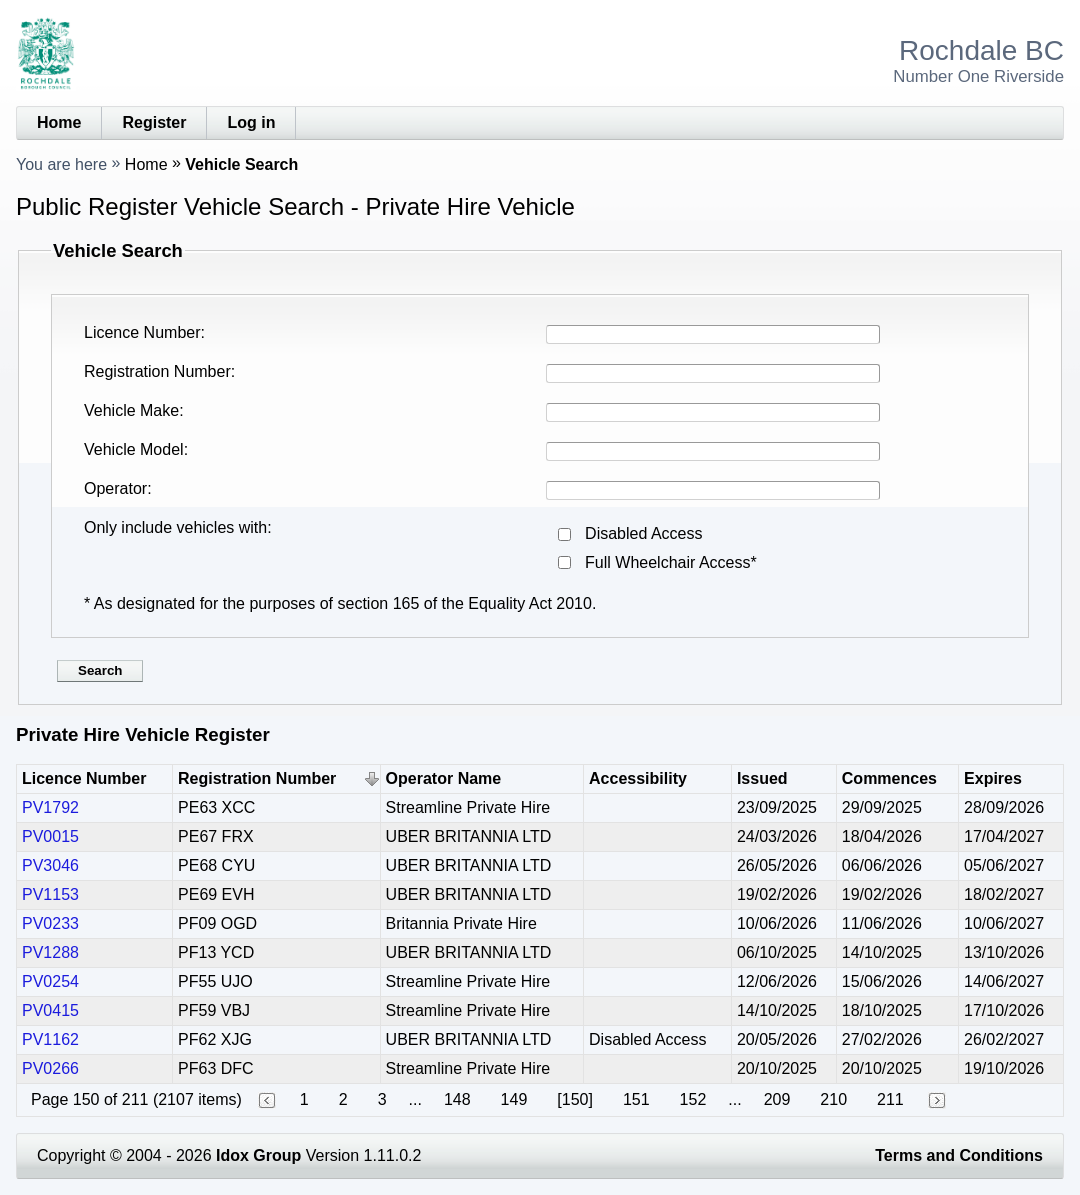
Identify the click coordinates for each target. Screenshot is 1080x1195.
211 (890, 1099)
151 (636, 1099)
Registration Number (157, 371)
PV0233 (50, 923)
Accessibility (638, 778)
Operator (115, 488)
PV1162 (50, 1039)
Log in (251, 122)
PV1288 (50, 952)
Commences (889, 778)
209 (777, 1099)
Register (154, 122)
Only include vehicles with (175, 527)
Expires (993, 778)
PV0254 (50, 981)
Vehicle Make (131, 410)
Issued (762, 778)
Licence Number (142, 332)
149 (514, 1099)
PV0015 (50, 836)
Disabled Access (643, 533)
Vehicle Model (134, 449)
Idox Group (258, 1155)
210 (833, 1099)
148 (457, 1099)
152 (693, 1099)
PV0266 (50, 1068)
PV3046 (50, 865)
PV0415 (50, 1010)
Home (59, 122)
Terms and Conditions (959, 1155)
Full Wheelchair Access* (671, 562)
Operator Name (444, 778)
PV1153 (50, 894)
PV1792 (50, 807)
